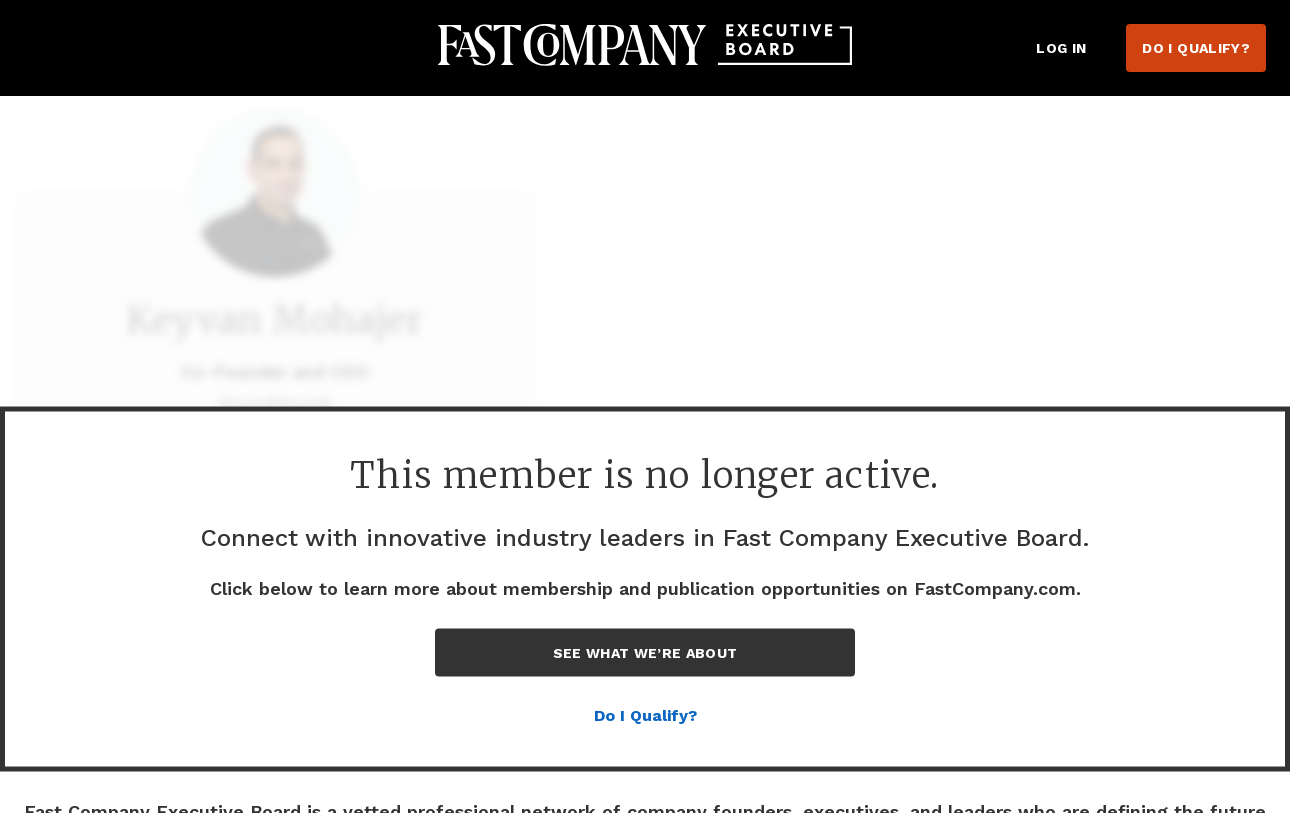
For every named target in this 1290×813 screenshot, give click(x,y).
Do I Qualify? (1196, 48)
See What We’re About (645, 653)
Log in (1061, 48)
